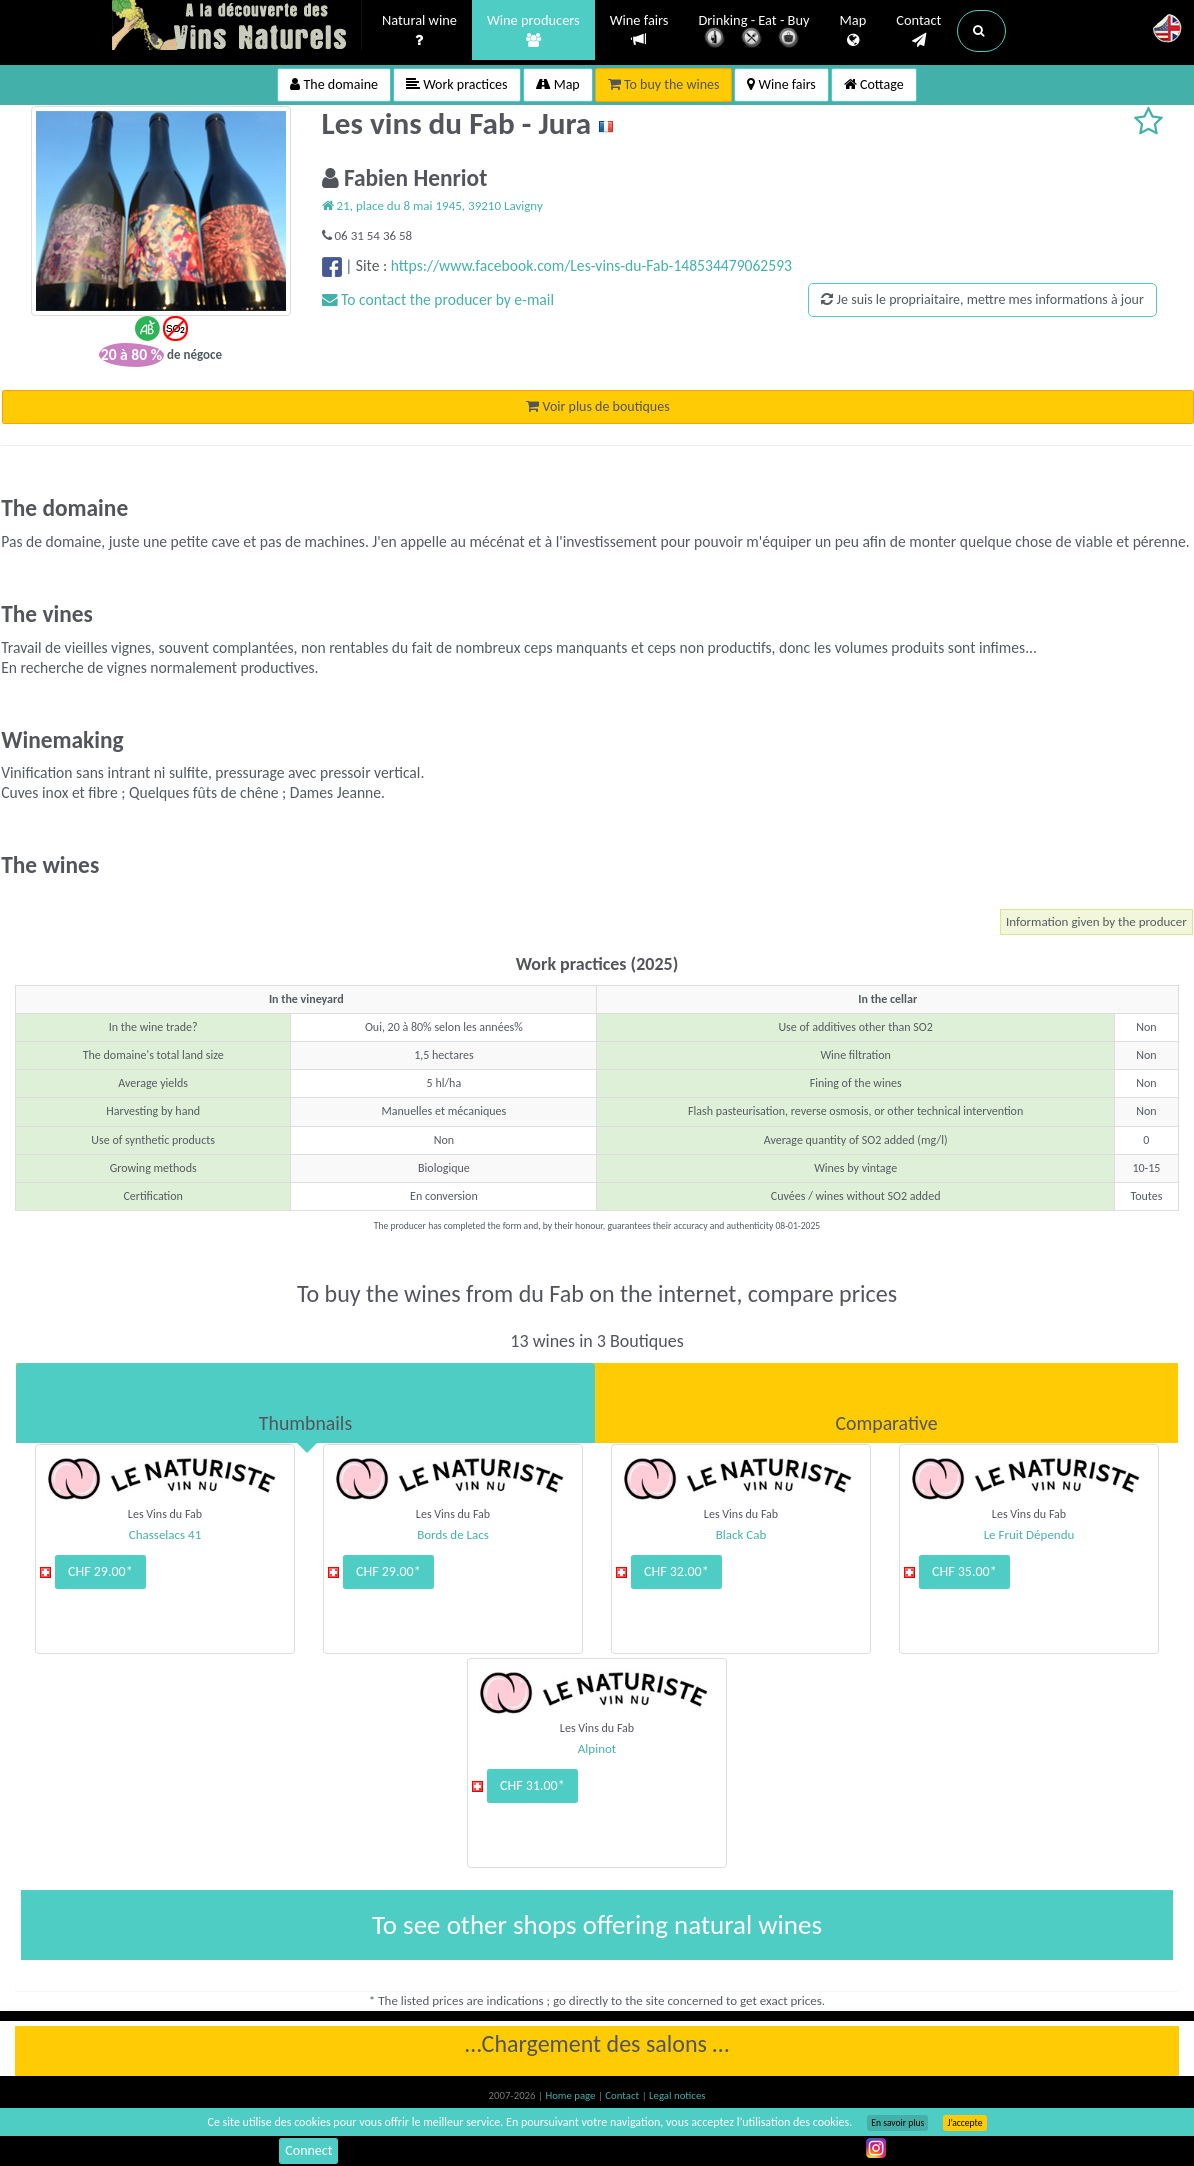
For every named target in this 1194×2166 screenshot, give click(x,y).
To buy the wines (664, 84)
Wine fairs (639, 30)
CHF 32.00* (676, 1571)
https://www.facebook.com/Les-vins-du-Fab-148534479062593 (591, 265)
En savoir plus (897, 2123)
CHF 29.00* (100, 1571)
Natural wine (419, 31)
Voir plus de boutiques (597, 406)
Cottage (874, 84)
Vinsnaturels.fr (237, 27)
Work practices (457, 84)
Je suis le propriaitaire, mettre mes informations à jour (982, 299)
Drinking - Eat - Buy (754, 32)
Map (853, 31)
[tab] (305, 1403)
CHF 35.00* (964, 1571)
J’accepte (964, 2123)
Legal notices (677, 2095)
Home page (571, 2095)
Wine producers (533, 31)
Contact (918, 31)
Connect (308, 2150)
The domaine (334, 84)
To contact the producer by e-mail (438, 299)
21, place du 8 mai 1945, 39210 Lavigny (432, 205)
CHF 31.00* (532, 1785)
